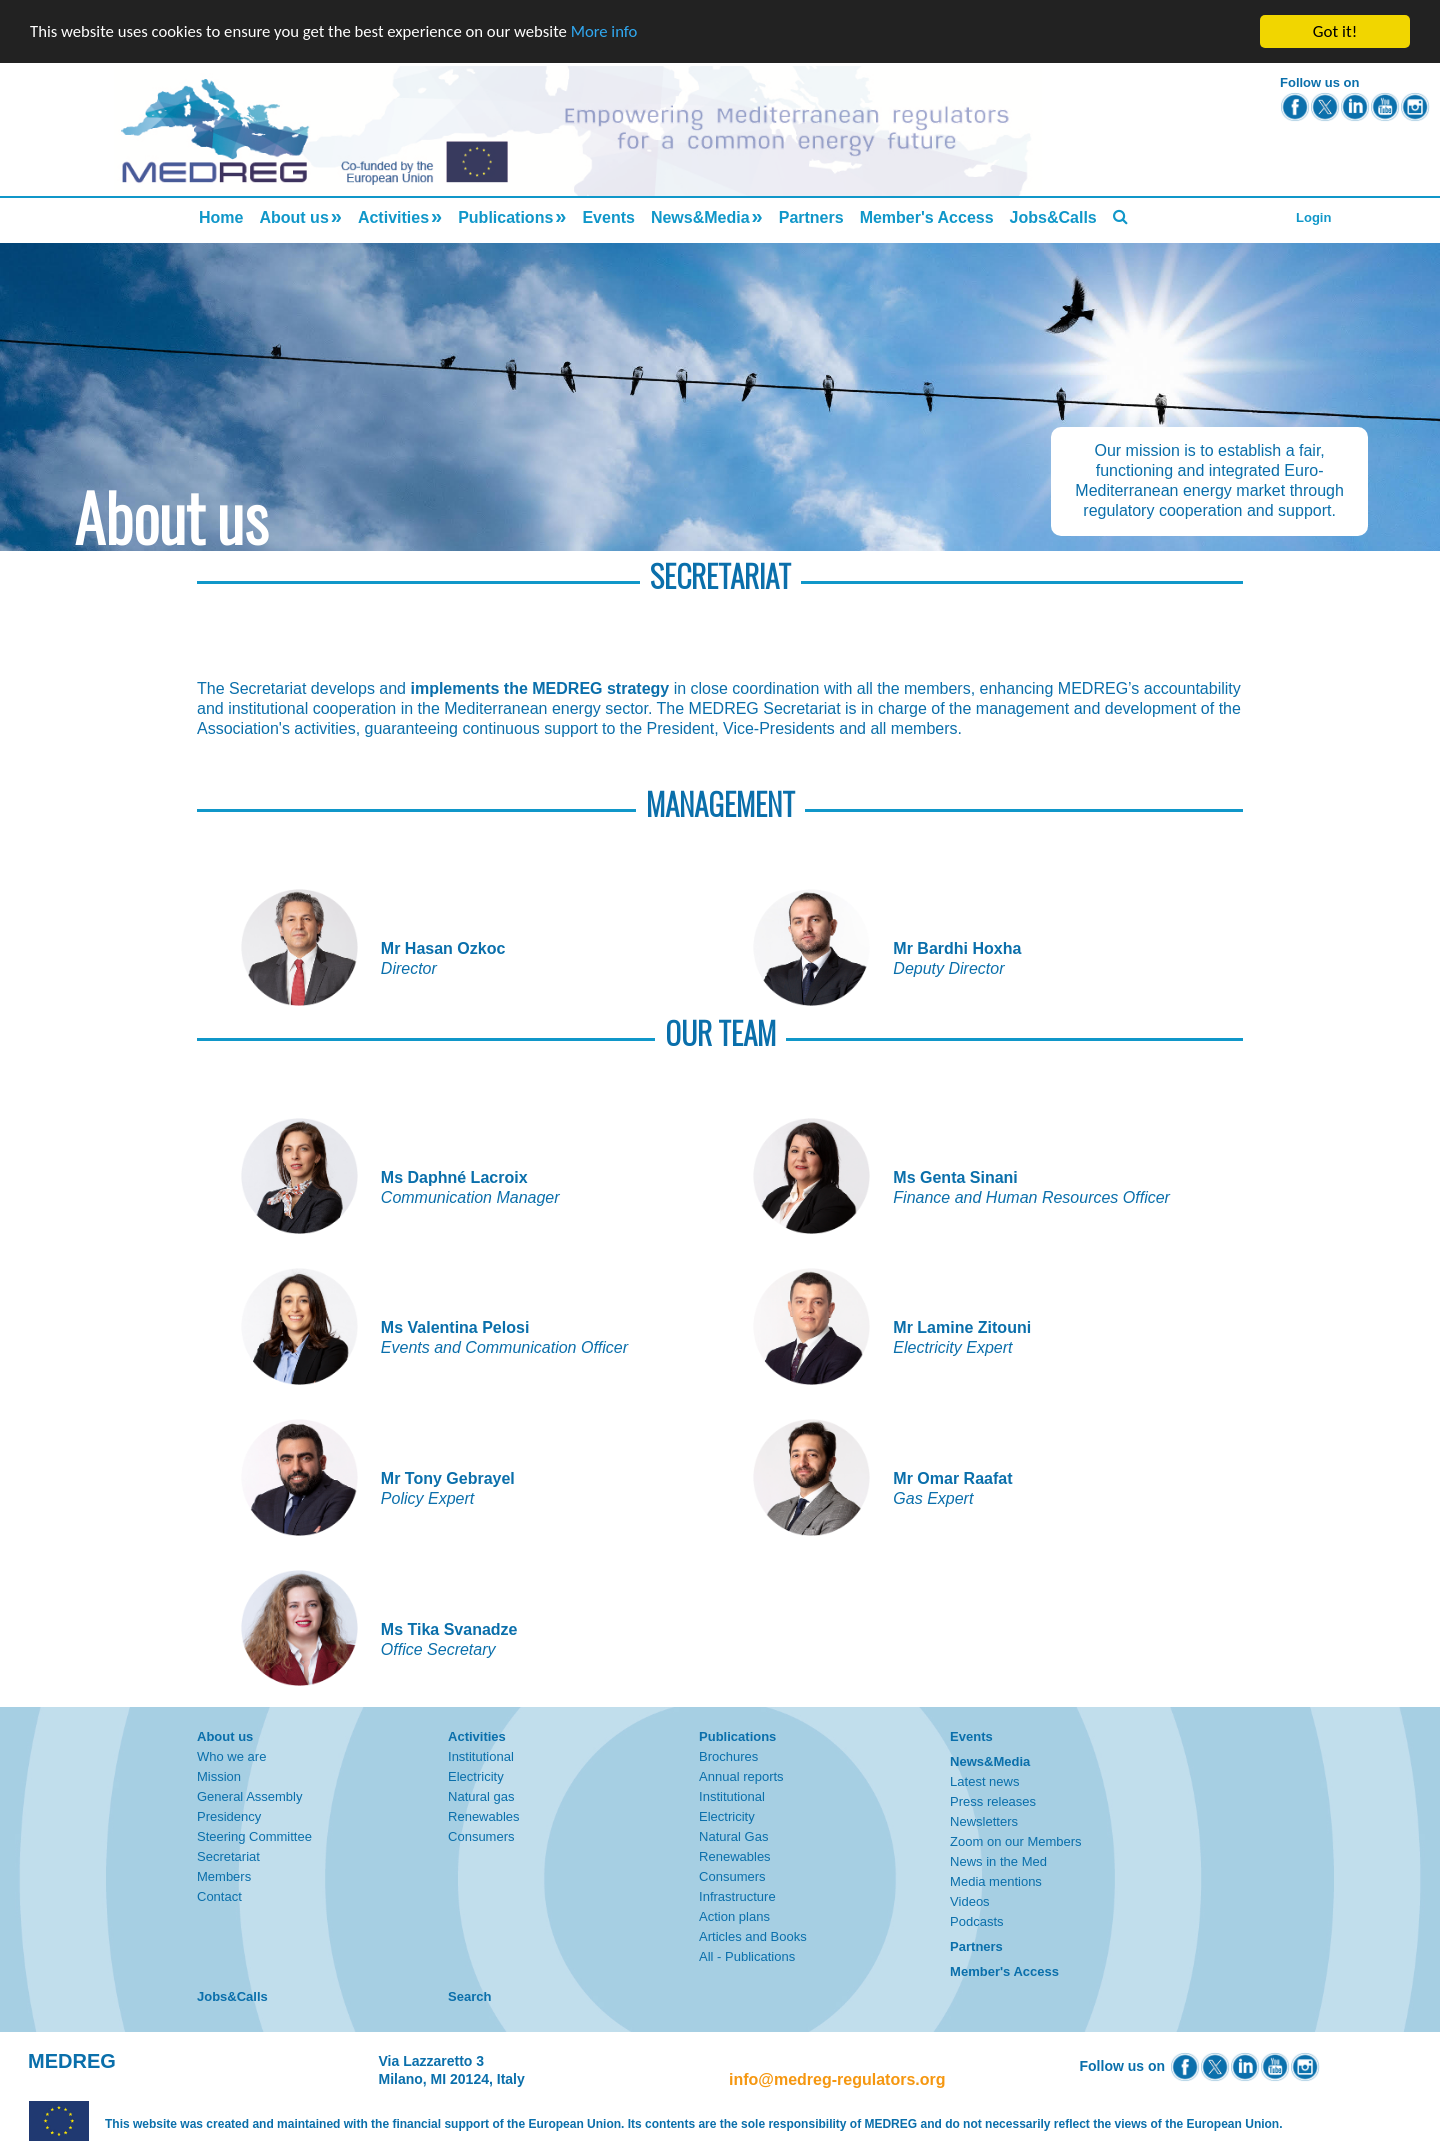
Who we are (231, 1756)
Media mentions (996, 1881)
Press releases (993, 1801)
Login (1313, 217)
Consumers (481, 1836)
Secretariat (228, 1856)
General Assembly (250, 1796)
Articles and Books (753, 1936)
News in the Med (998, 1861)
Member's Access (927, 217)
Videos (970, 1901)
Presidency (229, 1816)
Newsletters (984, 1821)
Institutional (481, 1756)
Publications (505, 217)
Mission (219, 1776)
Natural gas (481, 1796)
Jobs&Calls (1053, 217)
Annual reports (741, 1776)
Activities (393, 217)
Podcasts (976, 1921)
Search (469, 1996)
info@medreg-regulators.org (837, 2079)
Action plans (734, 1916)
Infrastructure (737, 1896)
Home (221, 217)
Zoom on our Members (1016, 1841)
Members (224, 1876)
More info (615, 32)
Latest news (984, 1781)
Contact (219, 1896)
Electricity (476, 1776)
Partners (811, 217)
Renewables (484, 1816)
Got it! (1335, 31)
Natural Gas (733, 1836)
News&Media (700, 217)
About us (293, 217)
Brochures (728, 1756)
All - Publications (747, 1956)
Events (608, 217)
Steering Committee (254, 1836)
